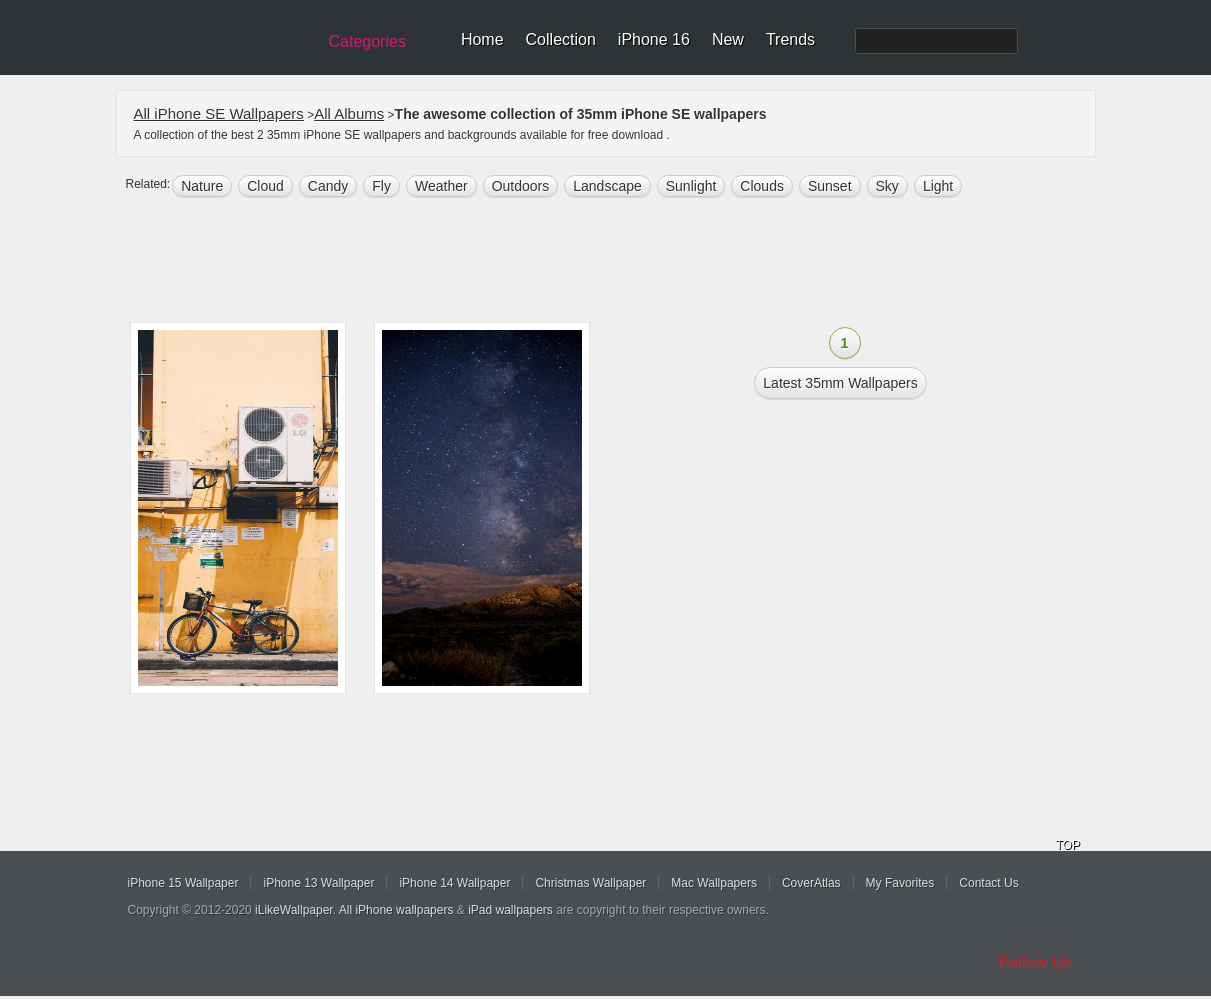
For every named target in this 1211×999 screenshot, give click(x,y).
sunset (830, 186)
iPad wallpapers (510, 910)
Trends (790, 39)
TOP (1068, 845)
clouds (762, 186)
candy (328, 186)
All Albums (349, 113)
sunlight (691, 186)
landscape (607, 186)
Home (482, 39)
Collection (561, 39)
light (938, 186)
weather (441, 186)
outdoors (521, 186)
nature (202, 186)
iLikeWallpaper (294, 910)
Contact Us (988, 883)
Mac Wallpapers (714, 883)
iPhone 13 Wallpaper (318, 883)
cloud (265, 186)
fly (381, 186)
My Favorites (900, 883)
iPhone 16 (654, 39)
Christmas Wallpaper (590, 883)
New (728, 39)
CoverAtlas (811, 883)
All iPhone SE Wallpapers (219, 113)
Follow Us (1036, 962)
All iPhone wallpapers (396, 910)
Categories (367, 41)
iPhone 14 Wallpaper (454, 883)
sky (887, 186)
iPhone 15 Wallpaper (183, 883)
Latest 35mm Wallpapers (840, 383)
